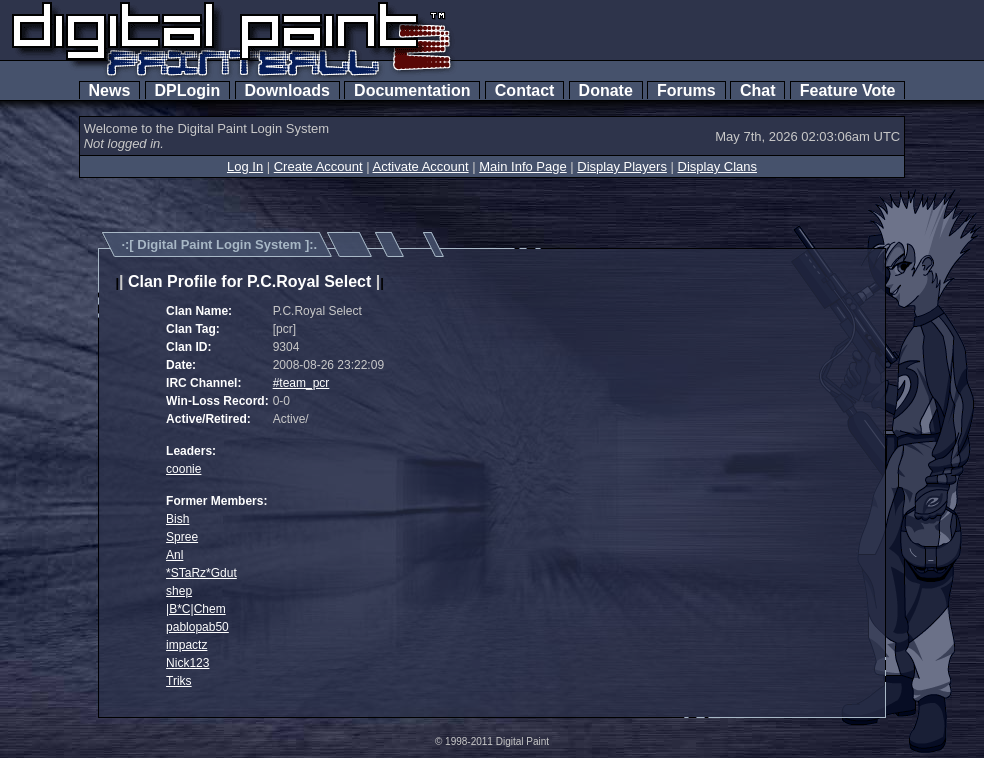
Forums (686, 90)
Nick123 (187, 663)
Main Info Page (522, 166)
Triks (179, 681)
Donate (606, 90)
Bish (177, 519)
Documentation (412, 90)
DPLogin (188, 90)
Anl (174, 555)
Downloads (287, 90)
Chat (757, 90)
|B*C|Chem (196, 609)
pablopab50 (197, 627)
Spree (182, 537)
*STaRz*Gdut (201, 573)
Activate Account (421, 166)
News (110, 90)
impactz (186, 645)
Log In (245, 166)
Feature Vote (848, 90)
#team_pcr (301, 383)
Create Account (318, 166)
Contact (524, 90)
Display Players (622, 166)
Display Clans (717, 166)
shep (179, 591)
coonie (183, 469)
